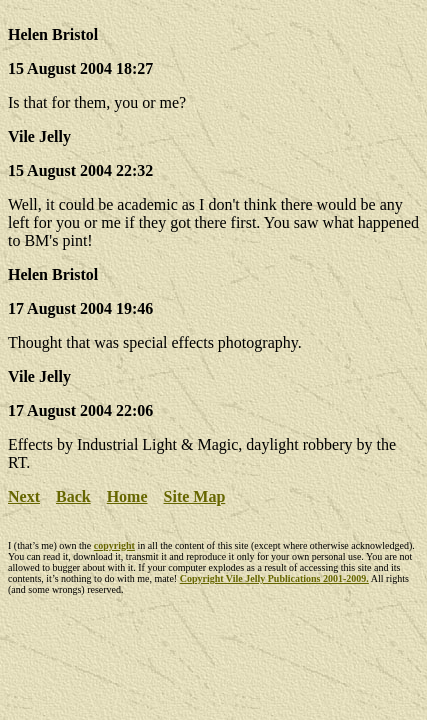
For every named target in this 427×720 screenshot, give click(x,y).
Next (24, 496)
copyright (114, 545)
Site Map (195, 496)
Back (73, 496)
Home (127, 496)
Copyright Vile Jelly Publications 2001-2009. (274, 578)
